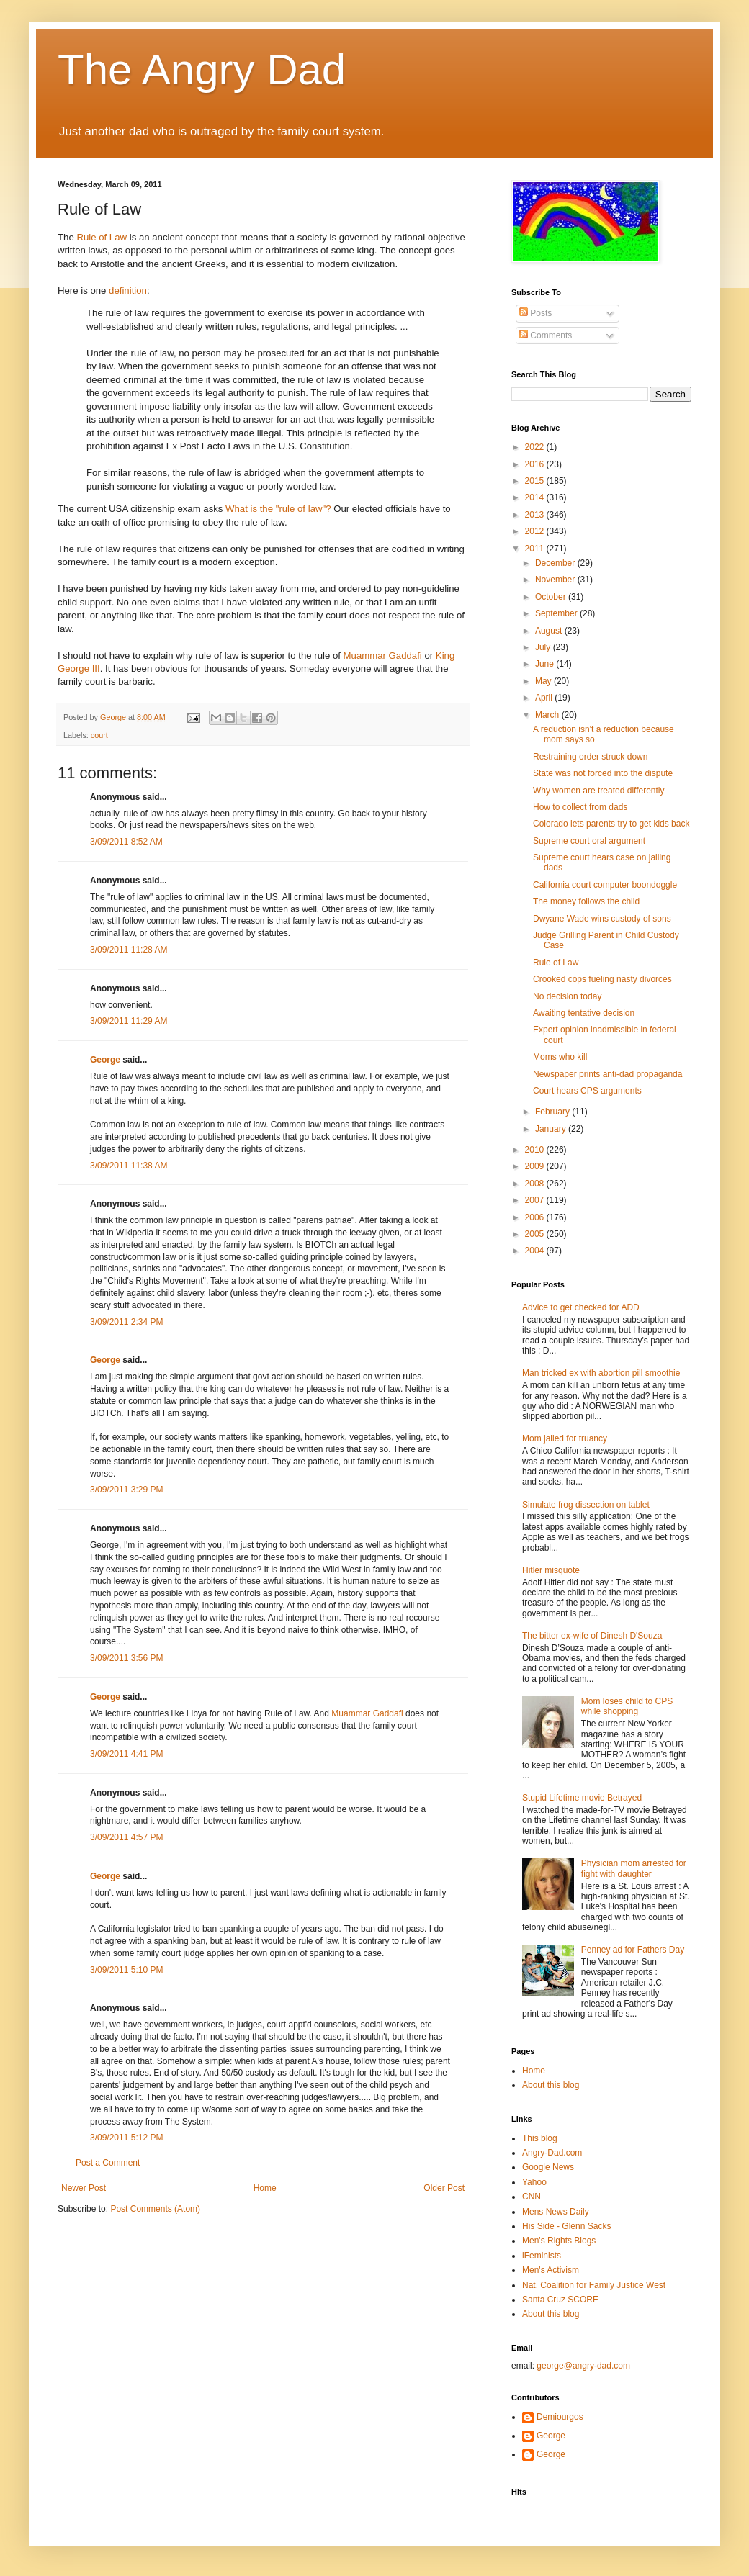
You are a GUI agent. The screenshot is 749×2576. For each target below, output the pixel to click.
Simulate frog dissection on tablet (586, 1505)
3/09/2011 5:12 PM (126, 2138)
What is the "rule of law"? (278, 508)
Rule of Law (101, 237)
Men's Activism (550, 2270)
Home (265, 2188)
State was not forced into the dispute (603, 773)
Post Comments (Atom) (155, 2209)
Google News (548, 2167)
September (557, 613)
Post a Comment (108, 2163)
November (556, 580)
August (550, 631)
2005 (536, 1234)
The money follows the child (586, 901)
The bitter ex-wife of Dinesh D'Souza (592, 1636)
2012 (536, 531)
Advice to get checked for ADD (581, 1307)
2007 (536, 1200)
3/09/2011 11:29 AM (128, 1021)
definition (128, 290)
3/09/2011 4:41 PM (126, 1754)
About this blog (550, 2085)
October (551, 597)
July (544, 647)
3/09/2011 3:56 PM (126, 1658)
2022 (536, 447)
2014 (536, 497)
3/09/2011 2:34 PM (126, 1322)
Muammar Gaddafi (383, 655)
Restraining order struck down (590, 757)
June (545, 664)
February (553, 1112)
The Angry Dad (202, 69)
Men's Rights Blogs (559, 2240)
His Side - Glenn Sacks (566, 2226)
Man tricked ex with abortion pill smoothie (601, 1373)
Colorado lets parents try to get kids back (611, 824)
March (548, 715)
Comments (545, 335)
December (556, 563)
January (551, 1129)
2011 (536, 549)
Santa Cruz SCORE (560, 2299)
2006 (536, 1217)
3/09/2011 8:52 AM (126, 842)
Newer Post (83, 2188)
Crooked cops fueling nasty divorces (602, 979)
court (99, 735)
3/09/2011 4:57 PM (126, 1837)
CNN (531, 2197)
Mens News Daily (555, 2212)
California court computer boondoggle (605, 885)
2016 (536, 464)
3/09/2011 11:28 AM (128, 950)
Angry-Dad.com (552, 2153)
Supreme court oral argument (589, 841)
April (545, 698)
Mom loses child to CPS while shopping (627, 1706)
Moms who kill (560, 1057)
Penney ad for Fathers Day (632, 1950)
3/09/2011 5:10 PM (126, 1970)
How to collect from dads (580, 807)
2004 (536, 1251)
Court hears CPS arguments (587, 1091)
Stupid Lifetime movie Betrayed (582, 1798)
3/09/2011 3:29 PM (126, 1490)
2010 (536, 1150)
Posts (535, 313)
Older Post (444, 2188)
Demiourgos (560, 2417)
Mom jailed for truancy (564, 1438)
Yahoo (534, 2182)
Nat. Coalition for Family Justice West (593, 2285)
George (105, 1060)
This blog (539, 2138)
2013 (536, 515)
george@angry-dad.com (583, 2366)
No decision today (567, 996)
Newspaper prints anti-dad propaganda (607, 1074)
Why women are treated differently (599, 790)
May (544, 681)
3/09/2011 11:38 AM (128, 1166)
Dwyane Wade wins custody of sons (602, 919)
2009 (536, 1166)
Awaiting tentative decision (583, 1013)
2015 (536, 481)
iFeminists (541, 2256)
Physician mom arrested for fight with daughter (633, 1868)
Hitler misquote (551, 1570)
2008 (536, 1184)
